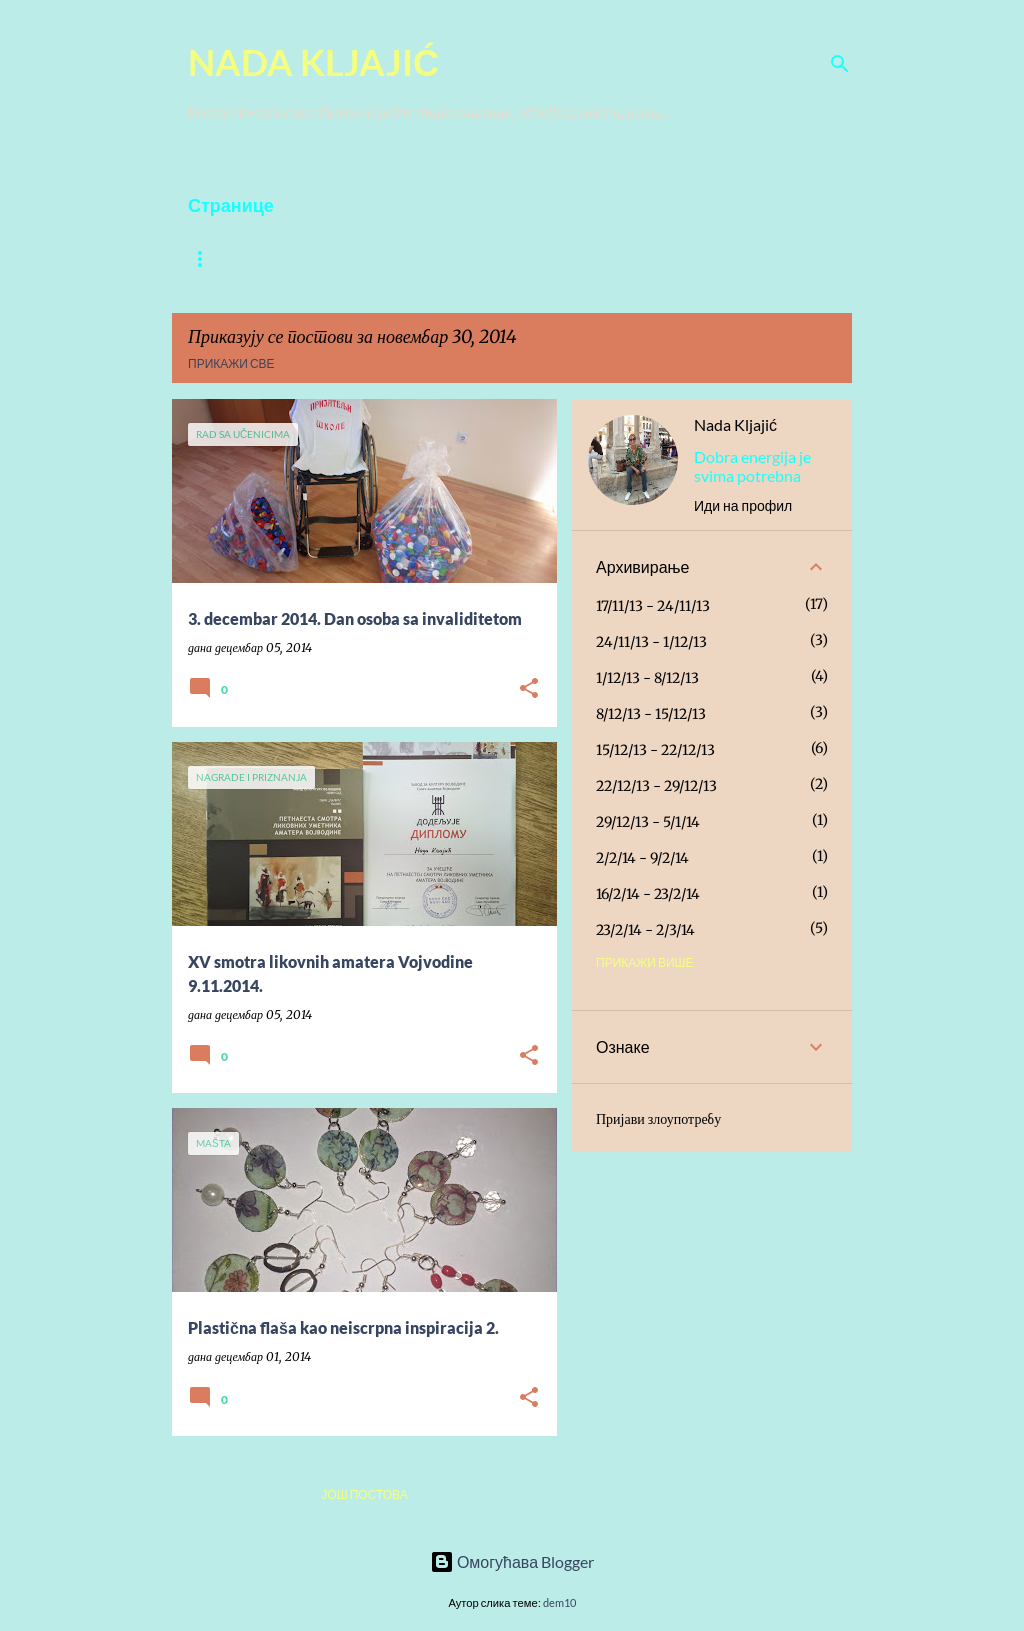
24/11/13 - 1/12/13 (651, 642)
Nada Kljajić (735, 424)
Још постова (364, 1494)
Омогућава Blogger (512, 1561)
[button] (529, 689)
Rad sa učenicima (603, 258)
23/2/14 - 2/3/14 (645, 930)
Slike (311, 258)
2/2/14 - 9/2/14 (642, 858)
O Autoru (220, 258)
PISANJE (478, 258)
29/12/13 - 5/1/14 (648, 822)
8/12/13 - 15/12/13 (651, 714)
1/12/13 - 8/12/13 (647, 678)
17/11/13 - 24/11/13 (653, 606)
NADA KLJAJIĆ (313, 62)
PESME (390, 258)
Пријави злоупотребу (658, 1119)
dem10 (559, 1602)
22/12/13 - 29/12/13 (656, 786)
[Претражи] (840, 64)
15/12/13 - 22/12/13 (655, 750)
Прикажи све (231, 363)
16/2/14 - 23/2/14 (648, 894)
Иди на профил (743, 505)
